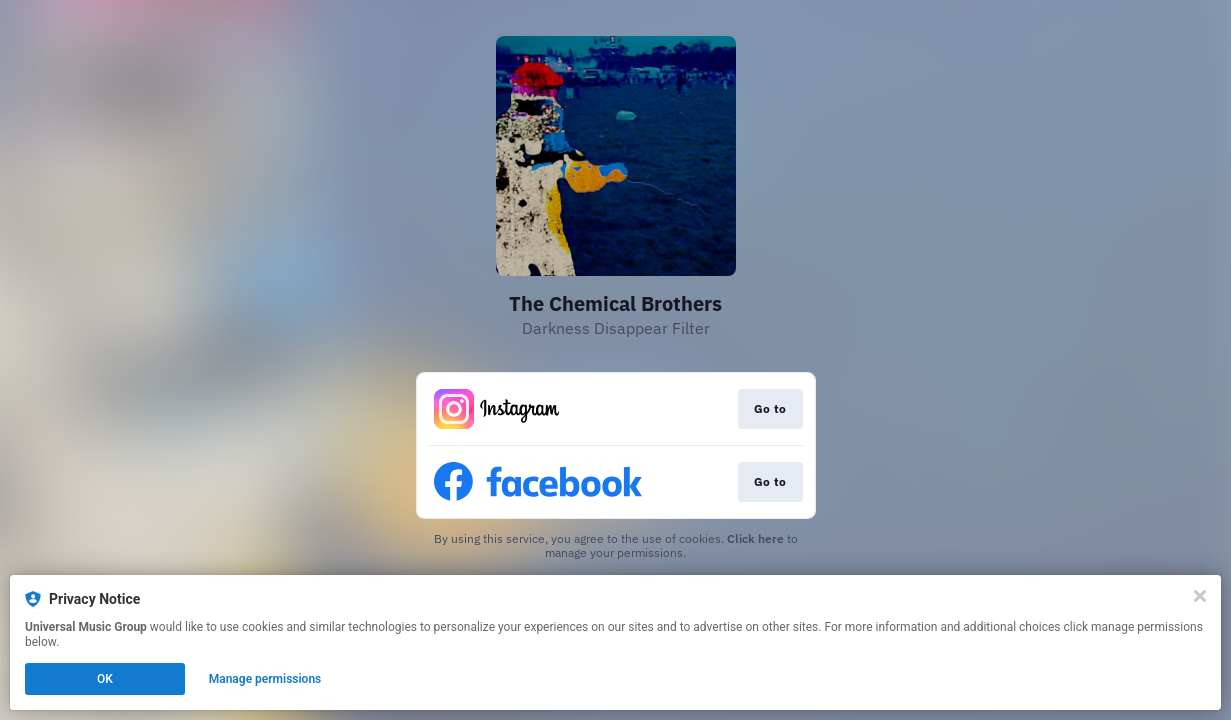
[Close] (1200, 596)
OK (105, 679)
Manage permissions (265, 679)
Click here (755, 538)
